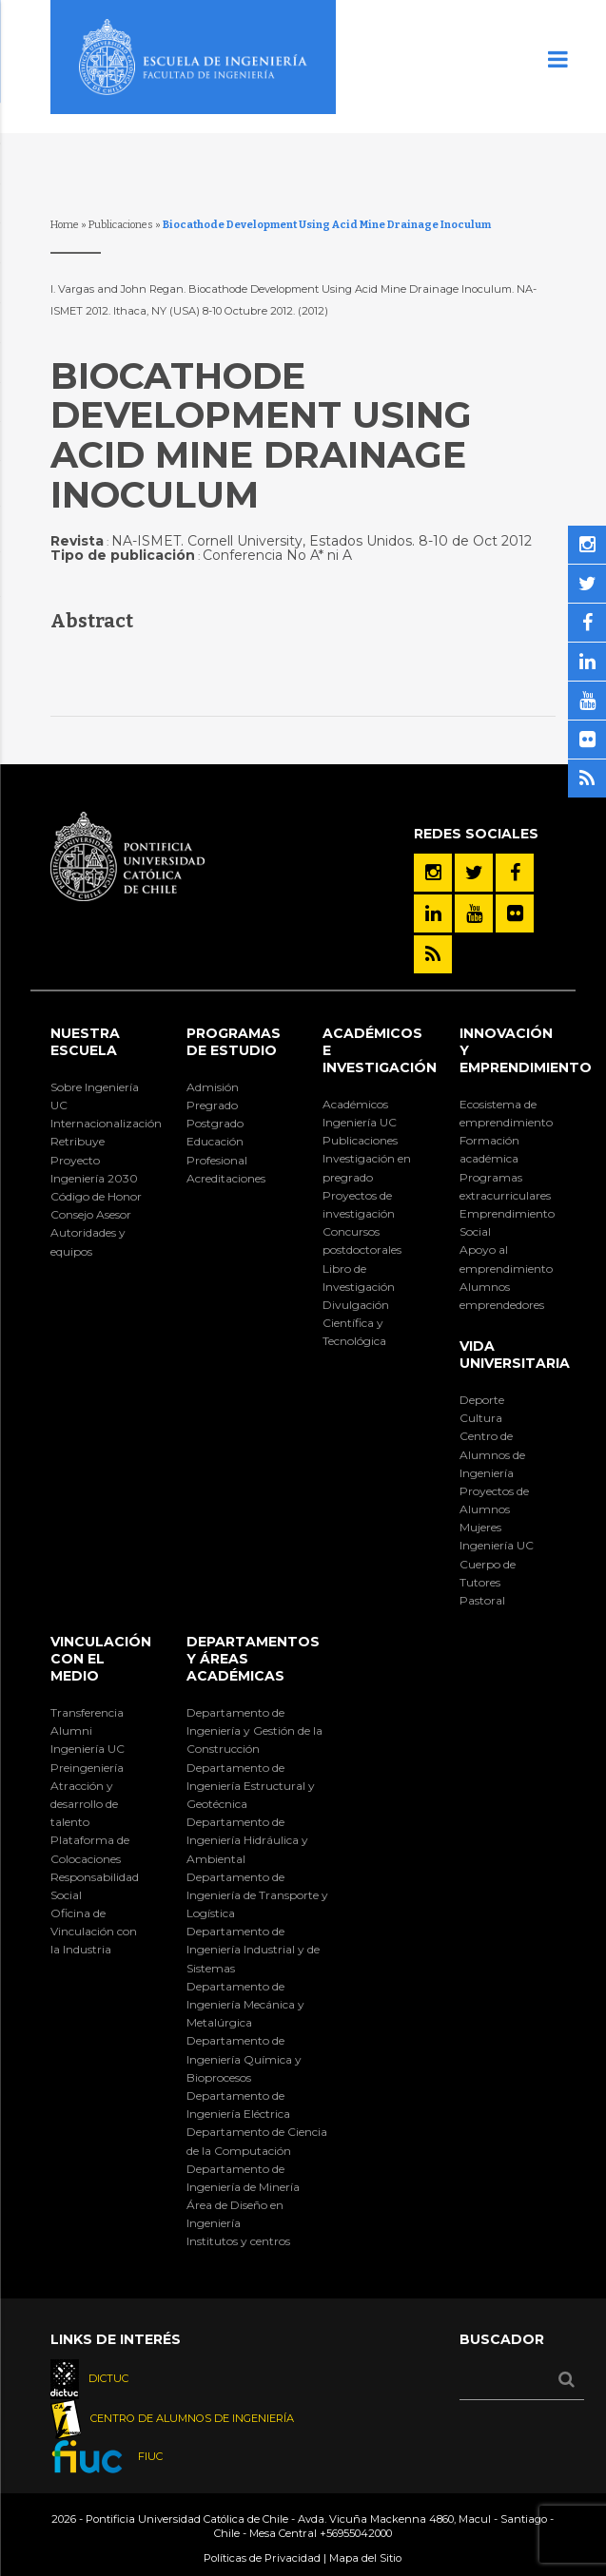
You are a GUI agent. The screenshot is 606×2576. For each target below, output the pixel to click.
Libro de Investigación (359, 1277)
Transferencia (87, 1712)
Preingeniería (87, 1767)
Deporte (481, 1400)
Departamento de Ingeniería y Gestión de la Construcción (254, 1730)
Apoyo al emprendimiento (506, 1258)
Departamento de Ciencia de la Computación (256, 2140)
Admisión (212, 1087)
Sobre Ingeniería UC (94, 1096)
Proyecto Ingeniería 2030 (94, 1169)
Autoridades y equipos (88, 1241)
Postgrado (215, 1123)
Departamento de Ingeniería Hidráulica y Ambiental (247, 1840)
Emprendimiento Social (507, 1222)
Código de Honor (96, 1196)
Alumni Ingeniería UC (87, 1739)
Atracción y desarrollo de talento (84, 1803)
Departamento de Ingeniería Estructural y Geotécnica (250, 1785)
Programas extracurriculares (505, 1186)
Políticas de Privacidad (262, 2558)
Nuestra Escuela (85, 1042)
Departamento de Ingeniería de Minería (243, 2178)
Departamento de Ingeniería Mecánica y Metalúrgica (245, 2004)
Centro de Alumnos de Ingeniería (492, 1454)
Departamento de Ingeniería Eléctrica (238, 2104)
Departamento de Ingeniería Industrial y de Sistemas (253, 1949)
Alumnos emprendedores (501, 1295)
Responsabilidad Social (94, 1886)
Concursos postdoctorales (362, 1240)
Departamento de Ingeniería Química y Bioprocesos (244, 2058)
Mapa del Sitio (365, 2558)
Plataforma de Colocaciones (89, 1849)
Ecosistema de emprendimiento (506, 1113)
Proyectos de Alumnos (494, 1500)
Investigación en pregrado (367, 1167)
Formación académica (489, 1149)
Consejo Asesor (90, 1214)
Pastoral (482, 1600)
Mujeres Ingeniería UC (496, 1536)
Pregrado (212, 1105)
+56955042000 (356, 2533)
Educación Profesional (216, 1150)
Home (64, 225)
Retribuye (77, 1141)
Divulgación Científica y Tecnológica (356, 1323)
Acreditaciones (225, 1178)
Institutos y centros (238, 2241)
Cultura (480, 1418)
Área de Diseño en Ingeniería (234, 2214)
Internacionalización (98, 1123)
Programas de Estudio (233, 1042)
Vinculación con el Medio (100, 1658)
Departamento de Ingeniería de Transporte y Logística (257, 1895)
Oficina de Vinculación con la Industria (93, 1931)
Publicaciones (120, 225)
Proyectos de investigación (359, 1204)
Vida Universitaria (514, 1354)
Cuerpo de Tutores (487, 1573)
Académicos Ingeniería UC (360, 1113)
